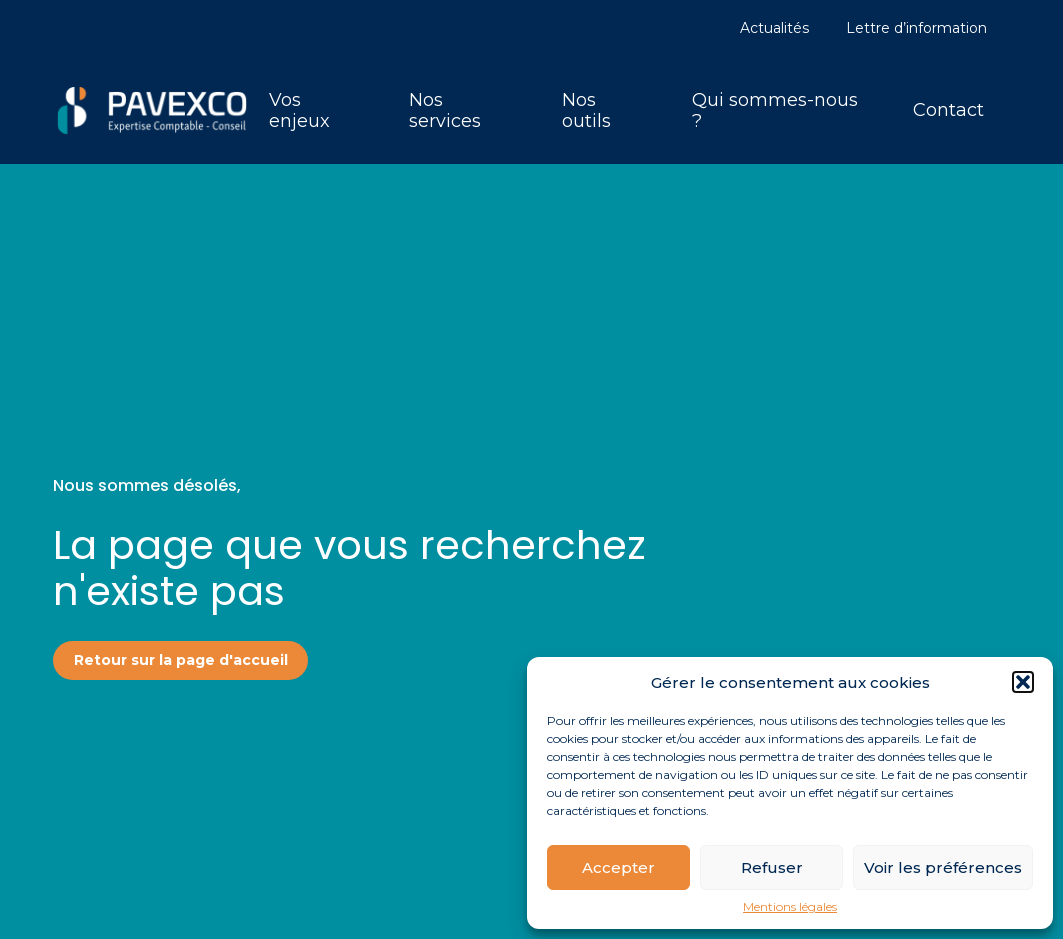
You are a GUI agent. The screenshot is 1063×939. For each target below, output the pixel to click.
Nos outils (586, 110)
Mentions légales (790, 907)
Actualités (774, 28)
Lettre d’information (916, 28)
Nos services (445, 110)
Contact (948, 110)
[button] (1023, 682)
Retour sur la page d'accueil (181, 660)
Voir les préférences (943, 867)
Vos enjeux (299, 110)
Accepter (618, 867)
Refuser (772, 867)
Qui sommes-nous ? (775, 110)
